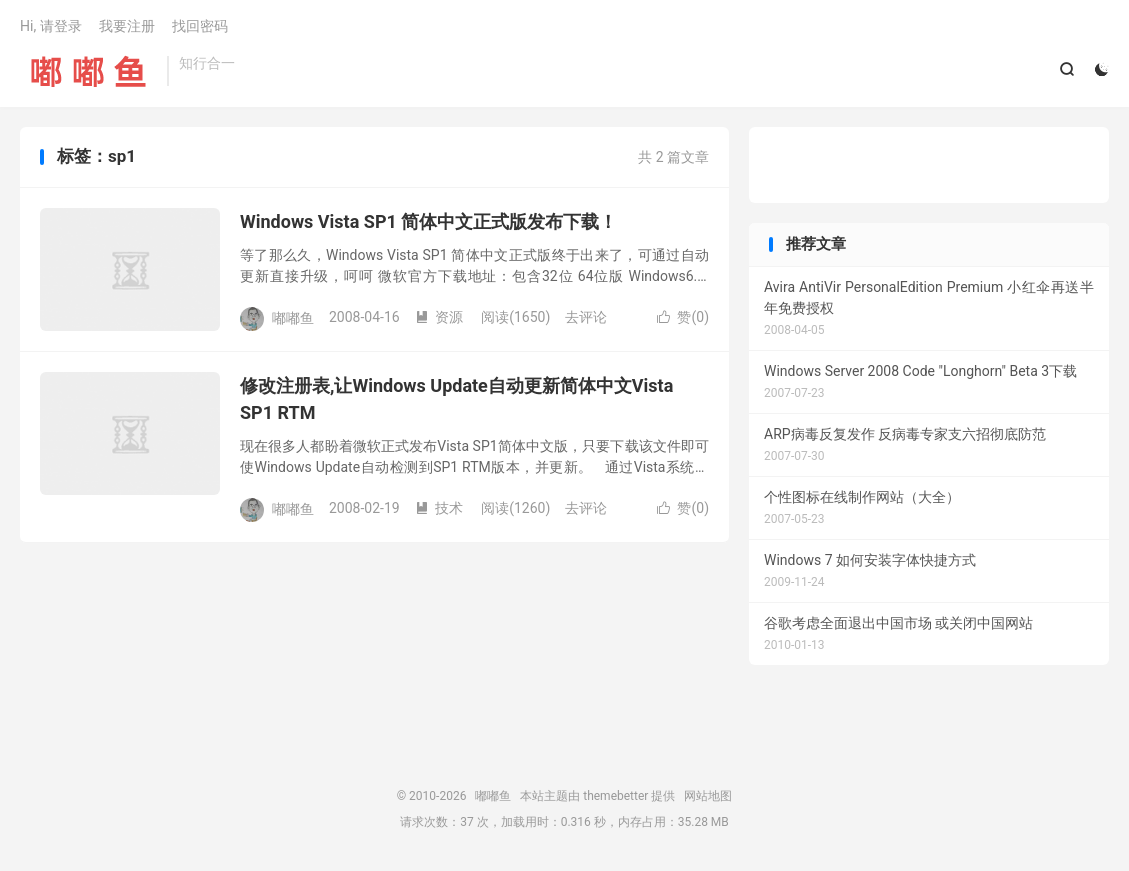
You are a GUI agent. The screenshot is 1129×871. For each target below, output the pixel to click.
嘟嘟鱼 (88, 71)
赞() (683, 317)
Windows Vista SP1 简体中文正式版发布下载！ (428, 221)
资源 (439, 317)
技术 (439, 508)
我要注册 (127, 26)
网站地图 (708, 796)
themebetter (615, 796)
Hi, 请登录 (51, 26)
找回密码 (200, 26)
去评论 (586, 317)
